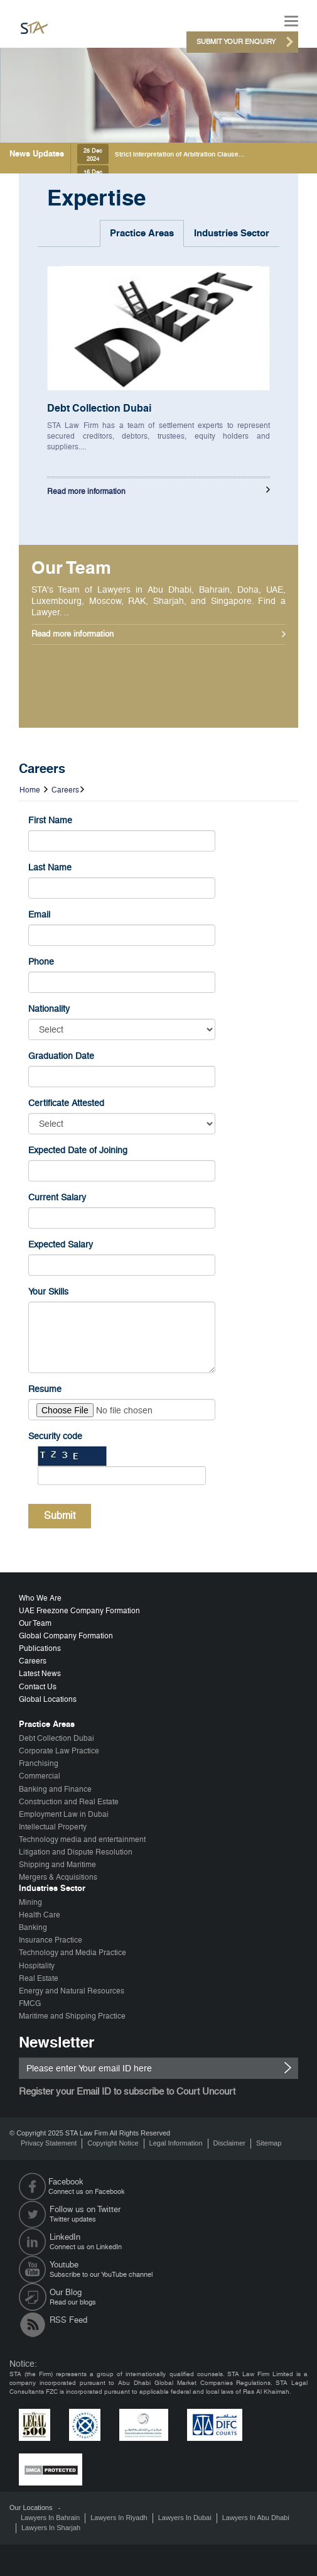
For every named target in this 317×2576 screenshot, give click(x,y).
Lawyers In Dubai (185, 2517)
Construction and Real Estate (69, 1801)
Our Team (35, 1623)
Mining (30, 1902)
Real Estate (38, 1978)
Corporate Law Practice (59, 1750)
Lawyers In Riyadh (119, 2517)
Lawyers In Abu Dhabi (255, 2517)
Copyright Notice (112, 2143)
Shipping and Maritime (57, 1864)
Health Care (39, 1914)
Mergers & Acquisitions (58, 1877)
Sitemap (268, 2143)
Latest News (40, 1673)
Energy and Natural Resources (71, 1991)
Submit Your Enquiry (236, 42)
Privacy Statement (49, 2143)
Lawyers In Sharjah (50, 2527)
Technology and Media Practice (72, 1952)
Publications (40, 1648)
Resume (45, 1389)
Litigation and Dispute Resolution (75, 1852)
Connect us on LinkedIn (174, 2241)
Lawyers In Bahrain (50, 2517)
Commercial (39, 1776)
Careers (65, 790)
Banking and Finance (55, 1789)
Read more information (86, 491)
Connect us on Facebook (176, 2186)
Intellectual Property (53, 1826)
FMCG (30, 2003)
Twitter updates (174, 2214)
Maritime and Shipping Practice (72, 2016)
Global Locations (48, 1699)
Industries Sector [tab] (231, 233)
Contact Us (37, 1686)
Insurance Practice (50, 1940)
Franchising (38, 1763)
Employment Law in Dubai (64, 1814)
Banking (33, 1927)
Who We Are (40, 1598)
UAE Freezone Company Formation (79, 1610)
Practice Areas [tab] (142, 233)
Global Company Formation (66, 1635)
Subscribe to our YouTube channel (174, 2269)
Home (29, 790)
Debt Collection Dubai (99, 408)
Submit (59, 1515)
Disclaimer (229, 2143)
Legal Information (176, 2143)
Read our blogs (174, 2297)
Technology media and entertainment (82, 1839)
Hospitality (37, 1965)
